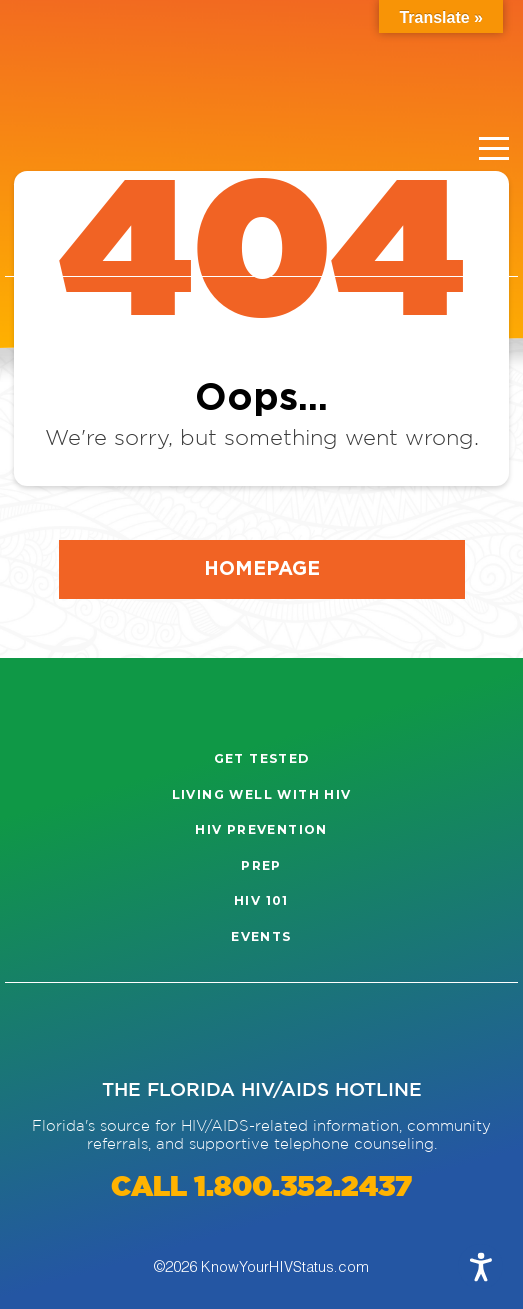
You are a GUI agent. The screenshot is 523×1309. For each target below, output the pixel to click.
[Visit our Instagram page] (43, 1031)
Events (261, 936)
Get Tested (262, 758)
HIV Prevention (261, 829)
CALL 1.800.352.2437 (261, 1188)
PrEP (261, 865)
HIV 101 (261, 900)
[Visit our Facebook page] (106, 1031)
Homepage (262, 567)
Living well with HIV (262, 794)
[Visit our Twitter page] (169, 1031)
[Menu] (494, 149)
